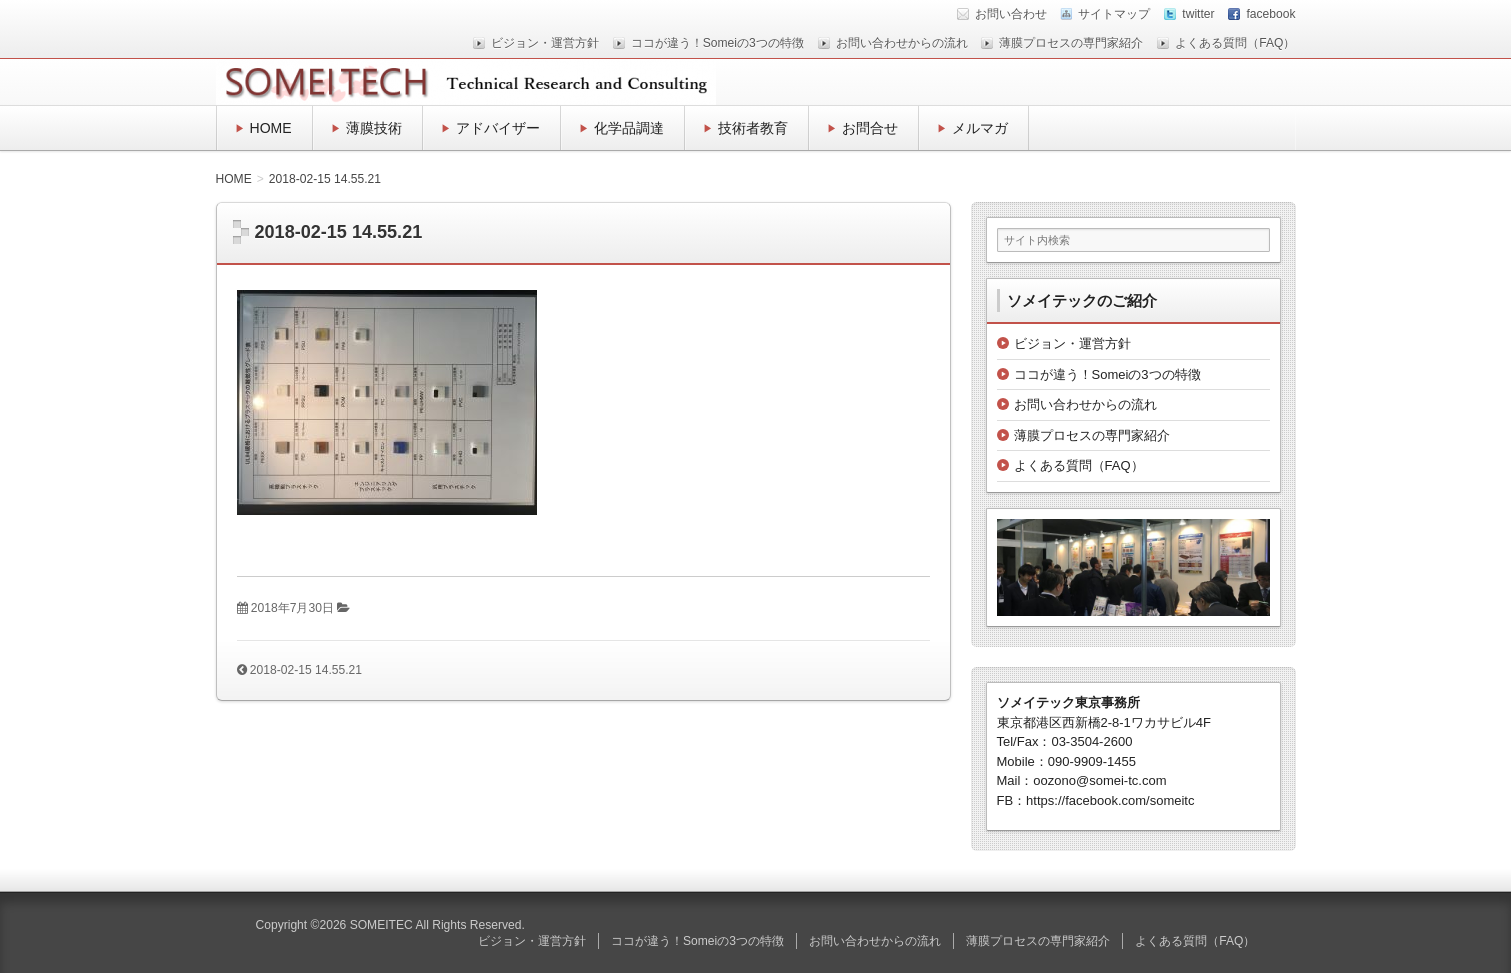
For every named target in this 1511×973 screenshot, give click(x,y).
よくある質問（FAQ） (1235, 43)
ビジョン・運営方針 (545, 43)
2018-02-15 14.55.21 (306, 670)
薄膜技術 (374, 128)
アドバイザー (498, 128)
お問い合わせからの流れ (902, 43)
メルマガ (980, 128)
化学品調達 (629, 128)
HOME (271, 128)
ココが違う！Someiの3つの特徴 (717, 43)
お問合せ (870, 128)
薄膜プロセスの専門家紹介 (1071, 43)
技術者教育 (753, 128)
